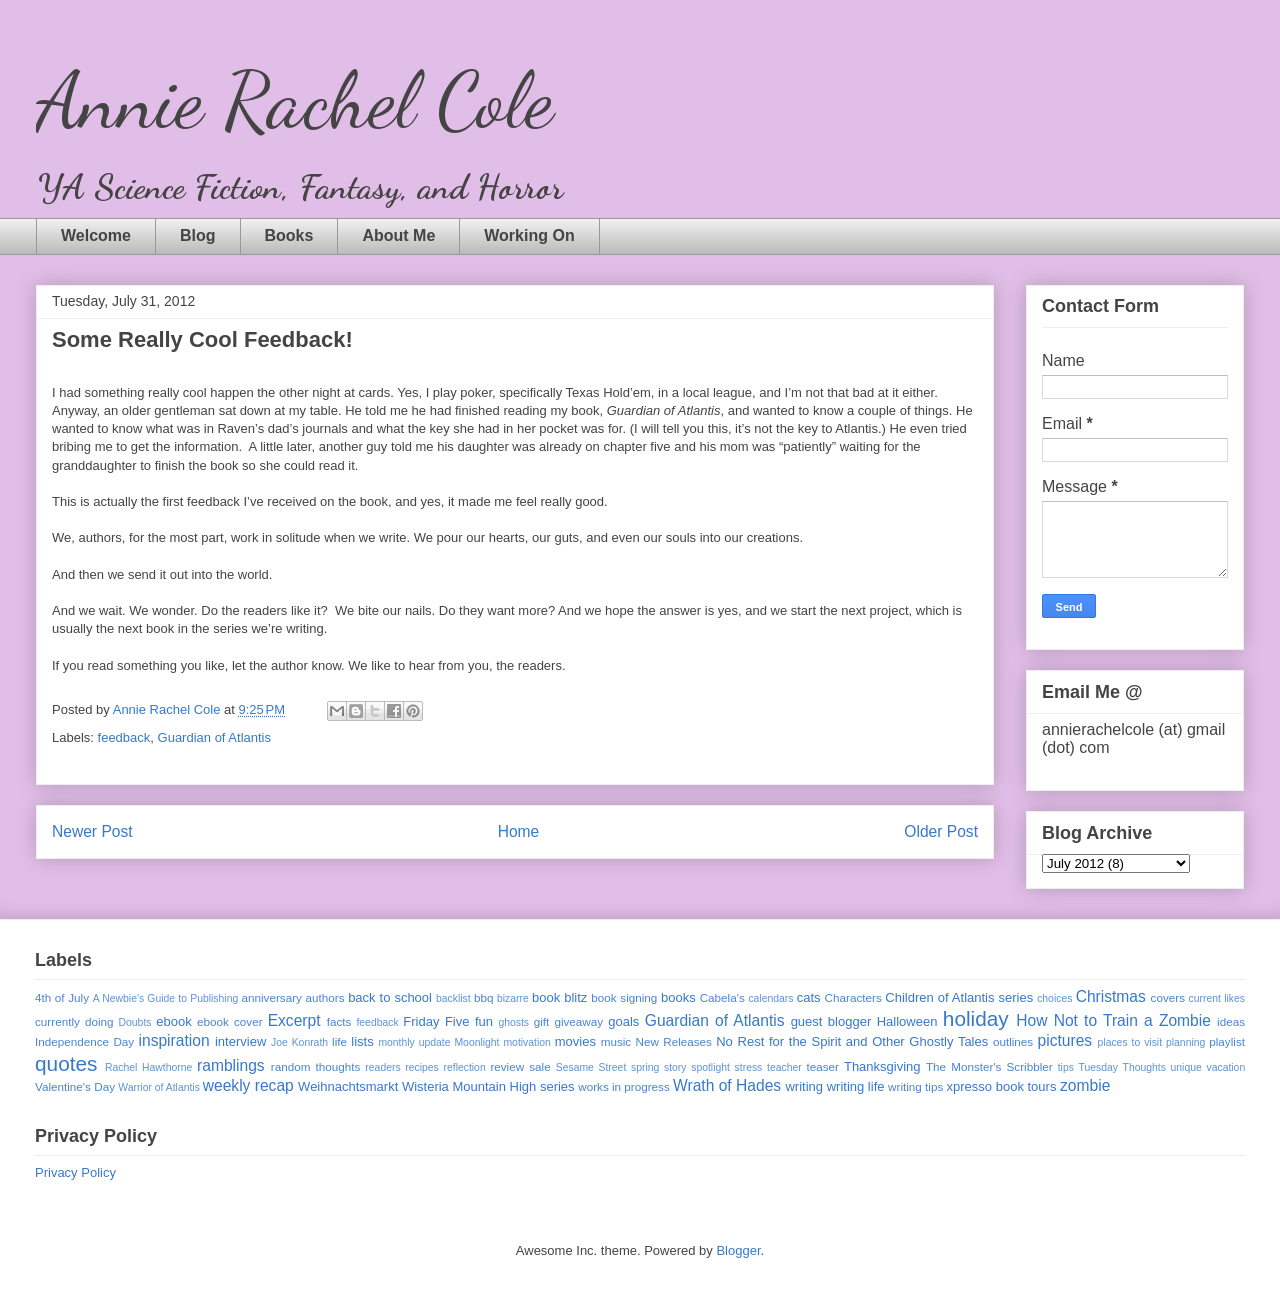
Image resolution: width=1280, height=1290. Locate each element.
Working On (529, 235)
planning (1185, 1042)
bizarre (513, 998)
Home (519, 831)
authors (325, 997)
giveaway (578, 1021)
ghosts (513, 1022)
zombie (1085, 1085)
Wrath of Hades (727, 1085)
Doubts (135, 1022)
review (507, 1066)
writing (804, 1086)
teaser (822, 1066)
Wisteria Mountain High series (488, 1086)
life (339, 1041)
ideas (1231, 1021)
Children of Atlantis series (959, 997)
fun (484, 1021)
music (616, 1041)
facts (339, 1021)
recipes (422, 1067)
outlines (1013, 1041)
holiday (976, 1018)
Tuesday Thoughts (1122, 1067)
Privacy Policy (75, 1172)
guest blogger (831, 1021)
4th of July (62, 997)
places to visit (1130, 1042)
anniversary (271, 997)
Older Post (941, 831)
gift (542, 1021)
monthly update (414, 1042)
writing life (856, 1086)
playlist (1227, 1041)
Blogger (738, 1250)
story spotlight (697, 1067)
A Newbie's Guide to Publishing (166, 998)
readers (382, 1067)
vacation (1225, 1067)
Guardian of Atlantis (214, 737)
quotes (66, 1063)
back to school (390, 997)
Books (289, 235)
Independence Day (84, 1041)
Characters (853, 997)
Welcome (96, 235)
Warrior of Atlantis (159, 1087)
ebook (173, 1021)
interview (240, 1041)
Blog (198, 235)
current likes (1217, 998)
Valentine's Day (75, 1086)
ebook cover (230, 1021)
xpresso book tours (1002, 1086)
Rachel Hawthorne (148, 1067)
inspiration (174, 1040)
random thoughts (316, 1066)
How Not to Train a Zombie (1113, 1020)
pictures (1065, 1040)
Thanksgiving (882, 1066)
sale (539, 1066)
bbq (484, 997)
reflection (465, 1067)
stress (749, 1067)
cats (809, 997)
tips (1066, 1067)
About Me (398, 235)
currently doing (74, 1021)
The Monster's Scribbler (989, 1066)
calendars (770, 998)
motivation (526, 1042)
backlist (453, 998)
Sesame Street (591, 1067)
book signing (624, 997)
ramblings (231, 1065)
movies (575, 1041)
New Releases (674, 1041)
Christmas (1111, 996)
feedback (124, 737)
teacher (784, 1067)
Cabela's (722, 997)
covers (1168, 997)
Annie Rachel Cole (294, 100)
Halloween (907, 1021)
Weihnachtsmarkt (348, 1086)
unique (1186, 1067)
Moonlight (476, 1042)
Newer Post (92, 831)
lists (362, 1041)
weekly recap (248, 1085)
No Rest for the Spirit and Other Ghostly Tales (852, 1041)
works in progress (624, 1086)
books (678, 997)
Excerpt (294, 1020)
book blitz (559, 997)
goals (623, 1021)
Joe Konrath (299, 1042)
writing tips (915, 1086)
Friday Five (436, 1021)
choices (1054, 998)
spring (645, 1067)
